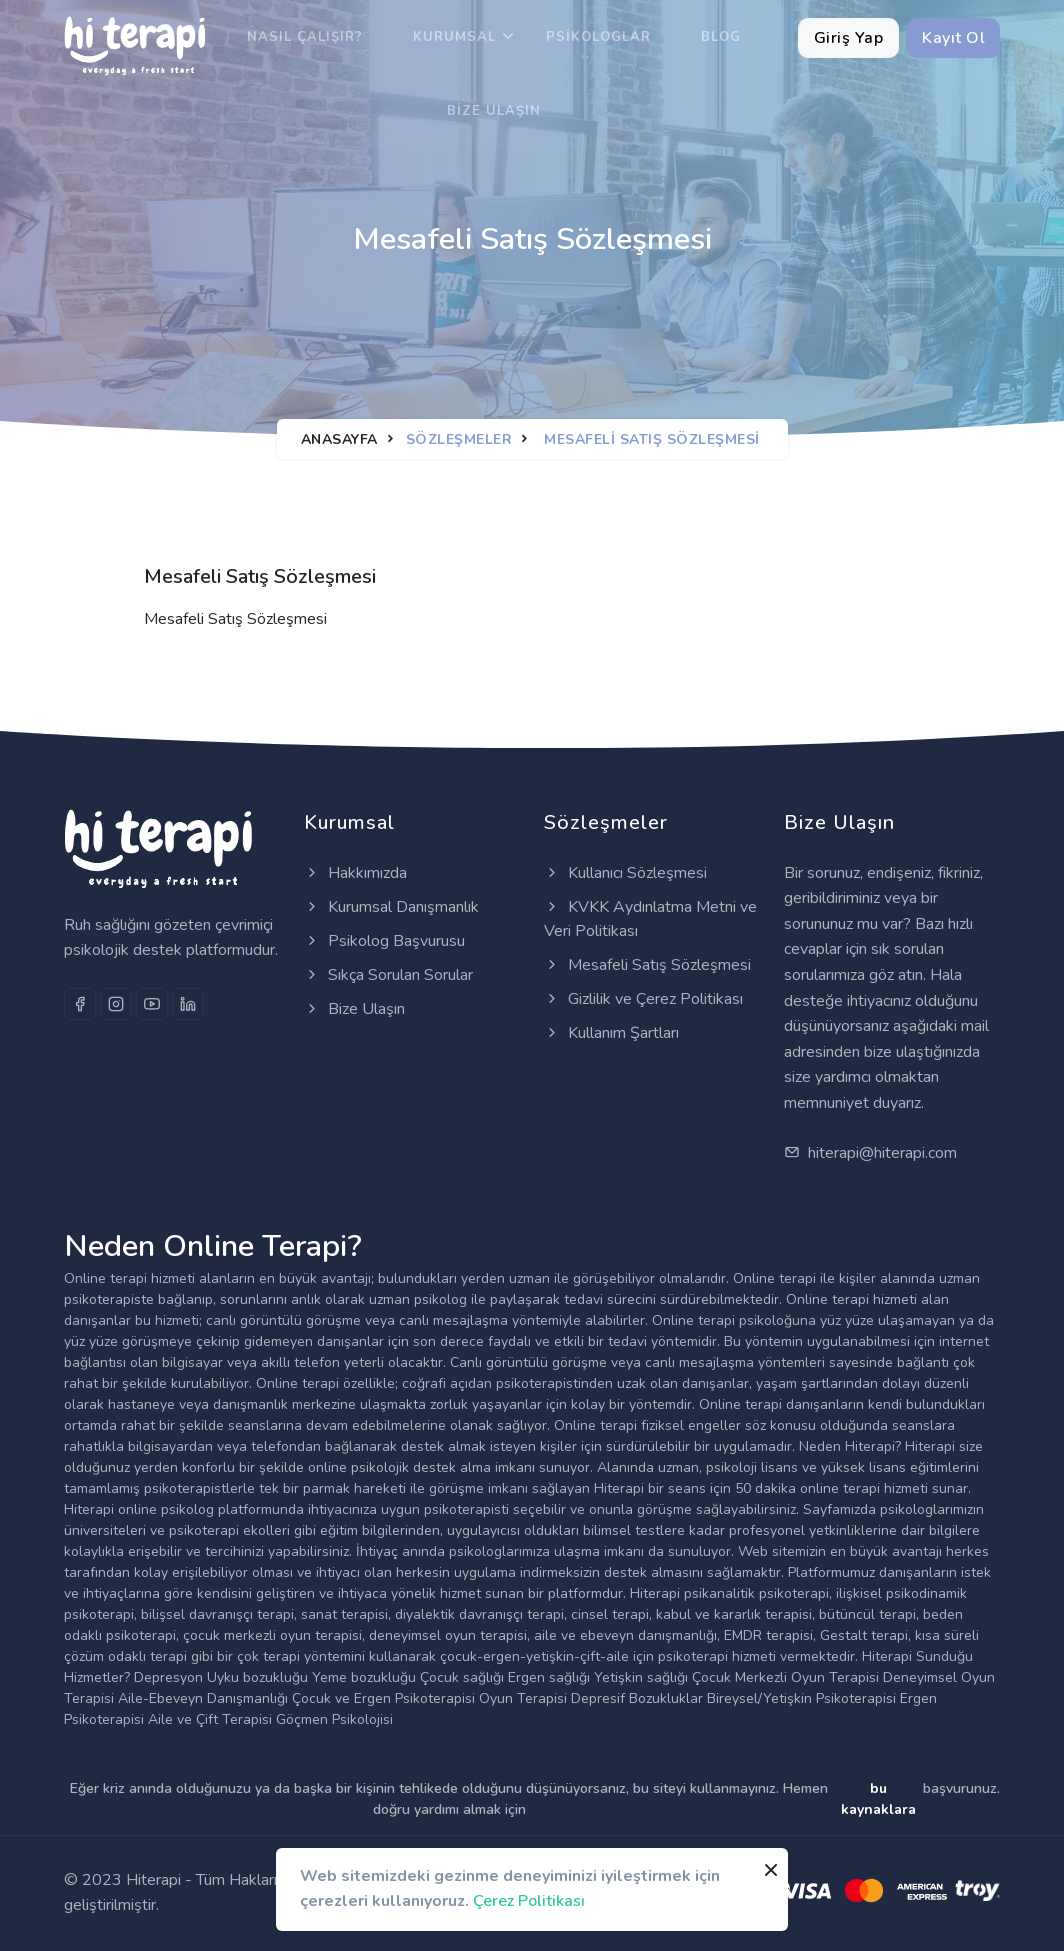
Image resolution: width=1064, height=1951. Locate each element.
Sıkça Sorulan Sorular (388, 975)
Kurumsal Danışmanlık (391, 907)
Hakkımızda (355, 873)
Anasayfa (339, 439)
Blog (721, 37)
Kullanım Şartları (611, 1033)
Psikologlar (598, 37)
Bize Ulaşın (494, 111)
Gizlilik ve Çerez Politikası (643, 999)
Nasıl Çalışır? (305, 37)
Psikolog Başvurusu (384, 941)
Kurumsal (454, 37)
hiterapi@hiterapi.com (870, 1153)
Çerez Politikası (529, 1901)
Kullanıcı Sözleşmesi (625, 873)
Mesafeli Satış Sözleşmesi (647, 965)
